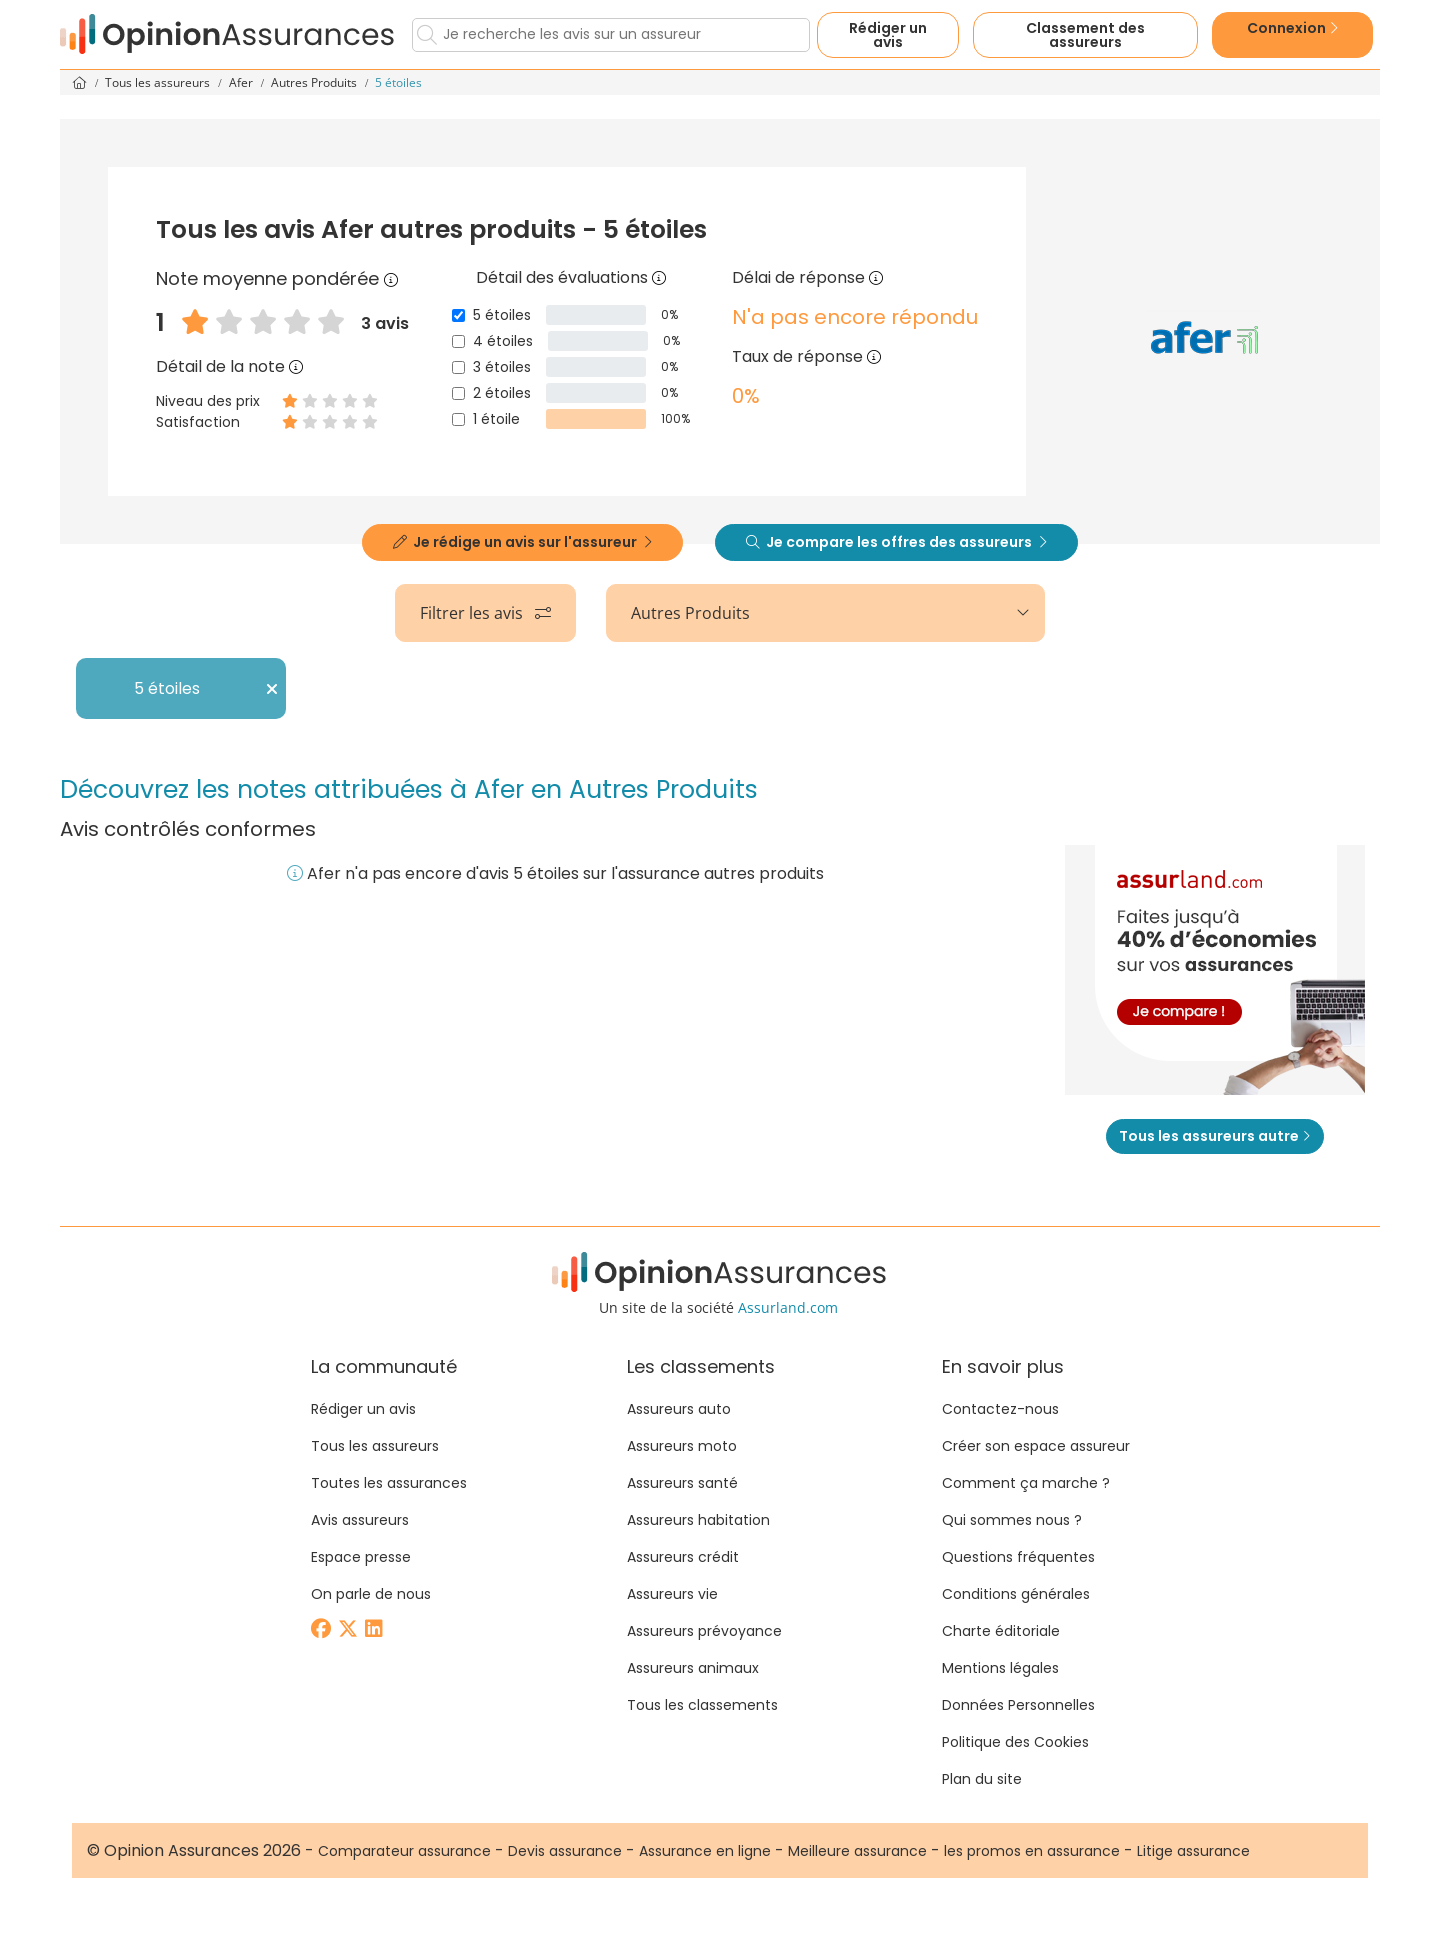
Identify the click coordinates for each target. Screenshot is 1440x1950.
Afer (242, 82)
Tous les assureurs (159, 82)
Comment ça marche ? (1026, 1483)
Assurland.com (788, 1307)
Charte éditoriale (1001, 1631)
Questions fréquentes (1018, 1557)
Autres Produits (315, 82)
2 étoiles (502, 393)
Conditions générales (1016, 1594)
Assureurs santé (682, 1483)
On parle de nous (371, 1594)
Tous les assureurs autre (1215, 1136)
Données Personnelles (1018, 1705)
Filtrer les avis (485, 613)
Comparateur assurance (404, 1851)
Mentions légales (1000, 1668)
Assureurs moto (682, 1446)
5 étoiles (502, 315)
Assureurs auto (679, 1409)
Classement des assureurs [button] (1085, 35)
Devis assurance (565, 1851)
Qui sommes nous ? (1012, 1520)
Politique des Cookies (1015, 1742)
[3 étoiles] (458, 367)
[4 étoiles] (458, 341)
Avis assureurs (360, 1520)
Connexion (1292, 28)
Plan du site (982, 1779)
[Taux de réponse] (874, 356)
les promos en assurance (1032, 1851)
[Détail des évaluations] (659, 277)
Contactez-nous (1000, 1409)
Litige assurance (1193, 1851)
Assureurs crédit (683, 1557)
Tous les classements (702, 1705)
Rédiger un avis (888, 35)
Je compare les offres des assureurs (896, 542)
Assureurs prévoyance (704, 1631)
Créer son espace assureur (1036, 1446)
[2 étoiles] (458, 393)
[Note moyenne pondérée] (391, 278)
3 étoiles (502, 367)
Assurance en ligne (705, 1851)
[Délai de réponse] (876, 277)
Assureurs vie (672, 1594)
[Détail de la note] (296, 366)
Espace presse (361, 1557)
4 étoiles (503, 341)
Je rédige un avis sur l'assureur (522, 542)
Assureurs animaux (693, 1668)
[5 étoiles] (458, 315)
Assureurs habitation (698, 1520)
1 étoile (496, 419)
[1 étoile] (458, 419)
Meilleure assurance (857, 1851)
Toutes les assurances (389, 1483)
